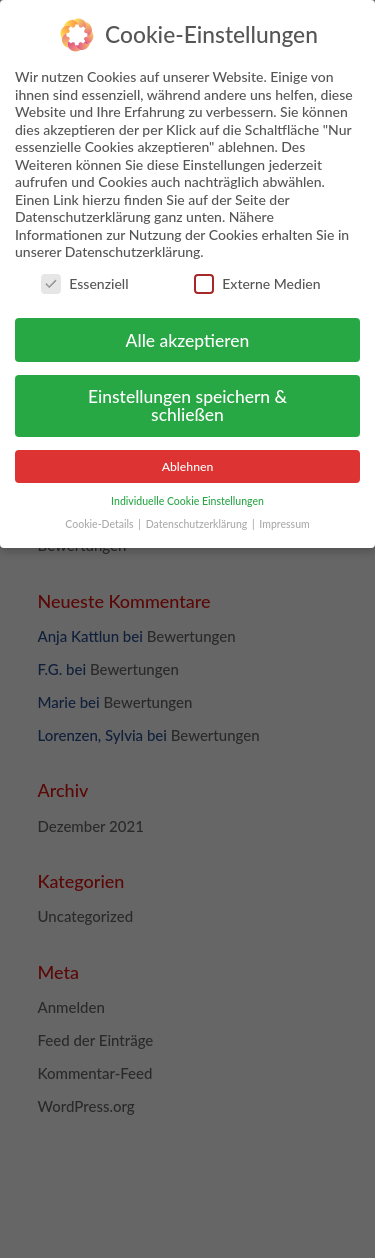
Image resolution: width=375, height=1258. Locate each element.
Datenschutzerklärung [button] (198, 517)
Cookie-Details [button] (100, 517)
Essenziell (84, 276)
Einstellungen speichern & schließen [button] (187, 398)
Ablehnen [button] (188, 459)
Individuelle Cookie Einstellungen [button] (187, 494)
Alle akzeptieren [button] (188, 332)
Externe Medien (257, 276)
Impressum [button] (284, 517)
